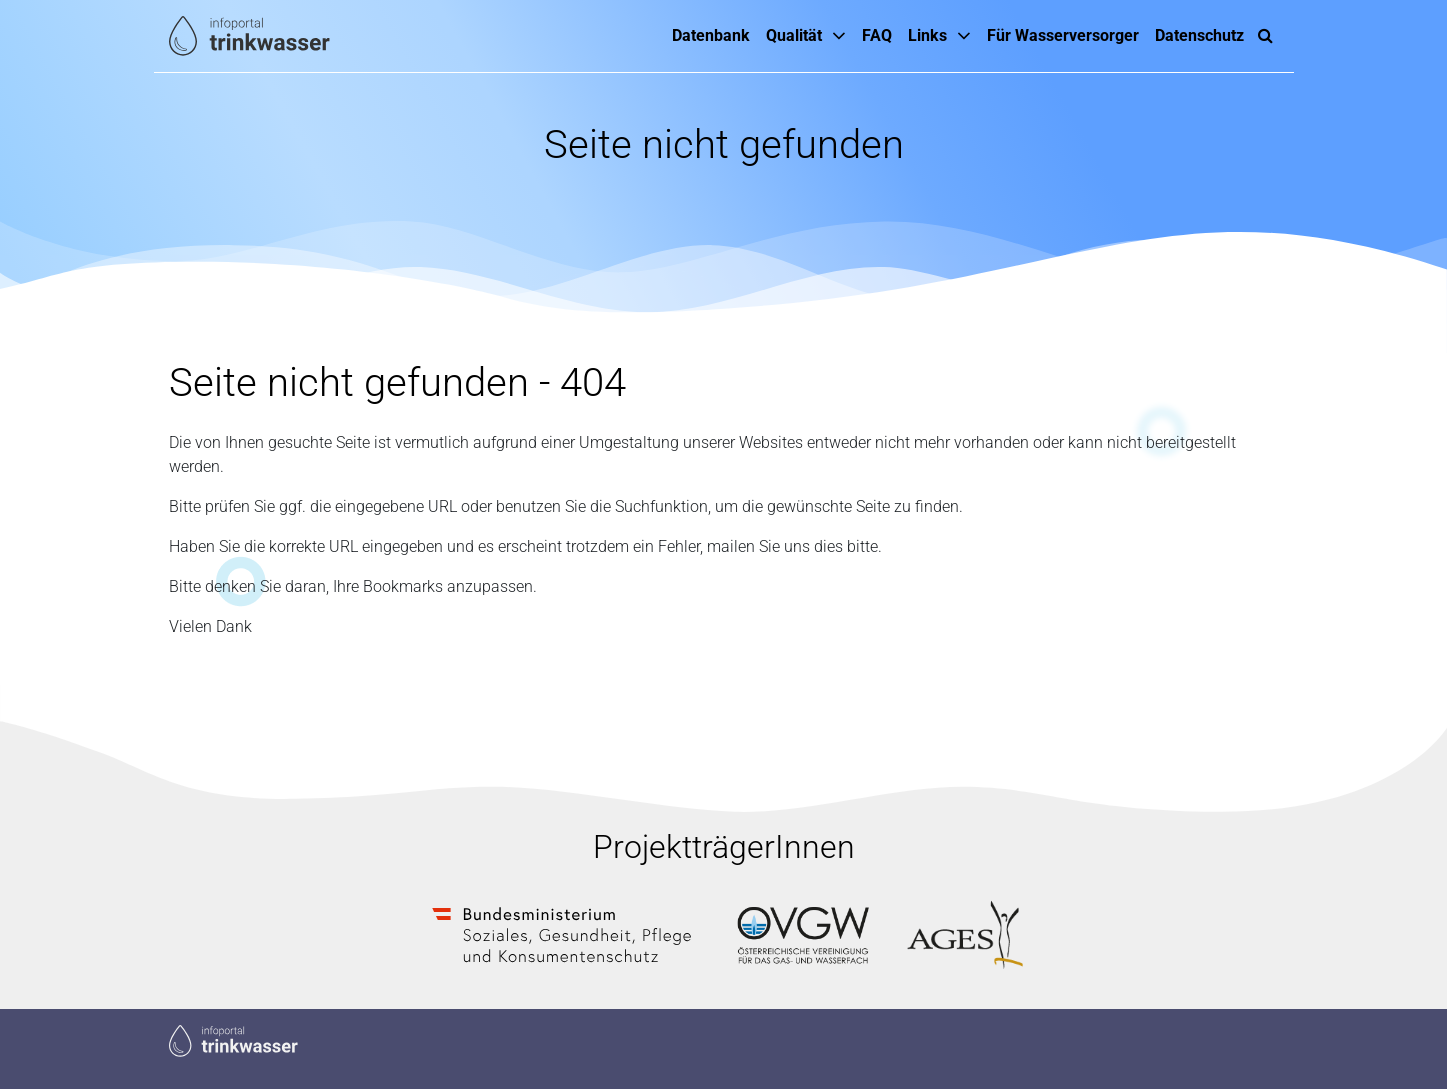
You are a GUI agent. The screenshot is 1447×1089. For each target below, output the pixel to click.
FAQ (877, 35)
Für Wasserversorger (1063, 35)
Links (927, 35)
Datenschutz (1199, 35)
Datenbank (711, 35)
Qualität (794, 35)
